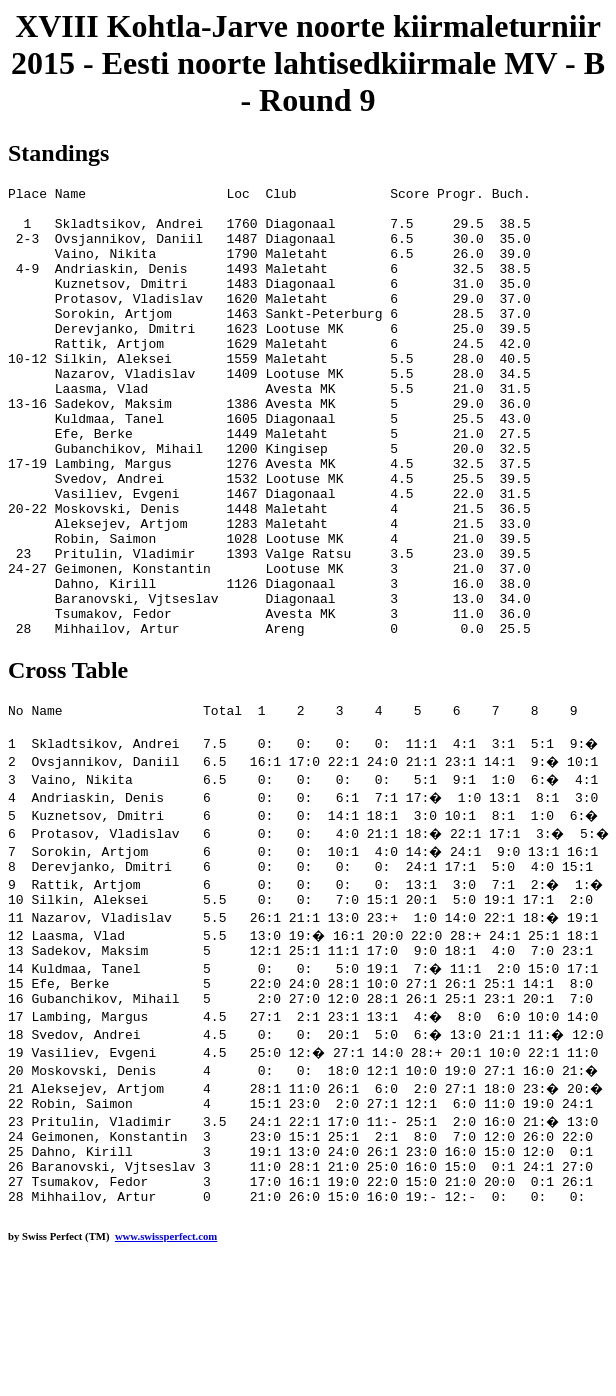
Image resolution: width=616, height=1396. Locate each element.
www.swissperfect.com (166, 1365)
